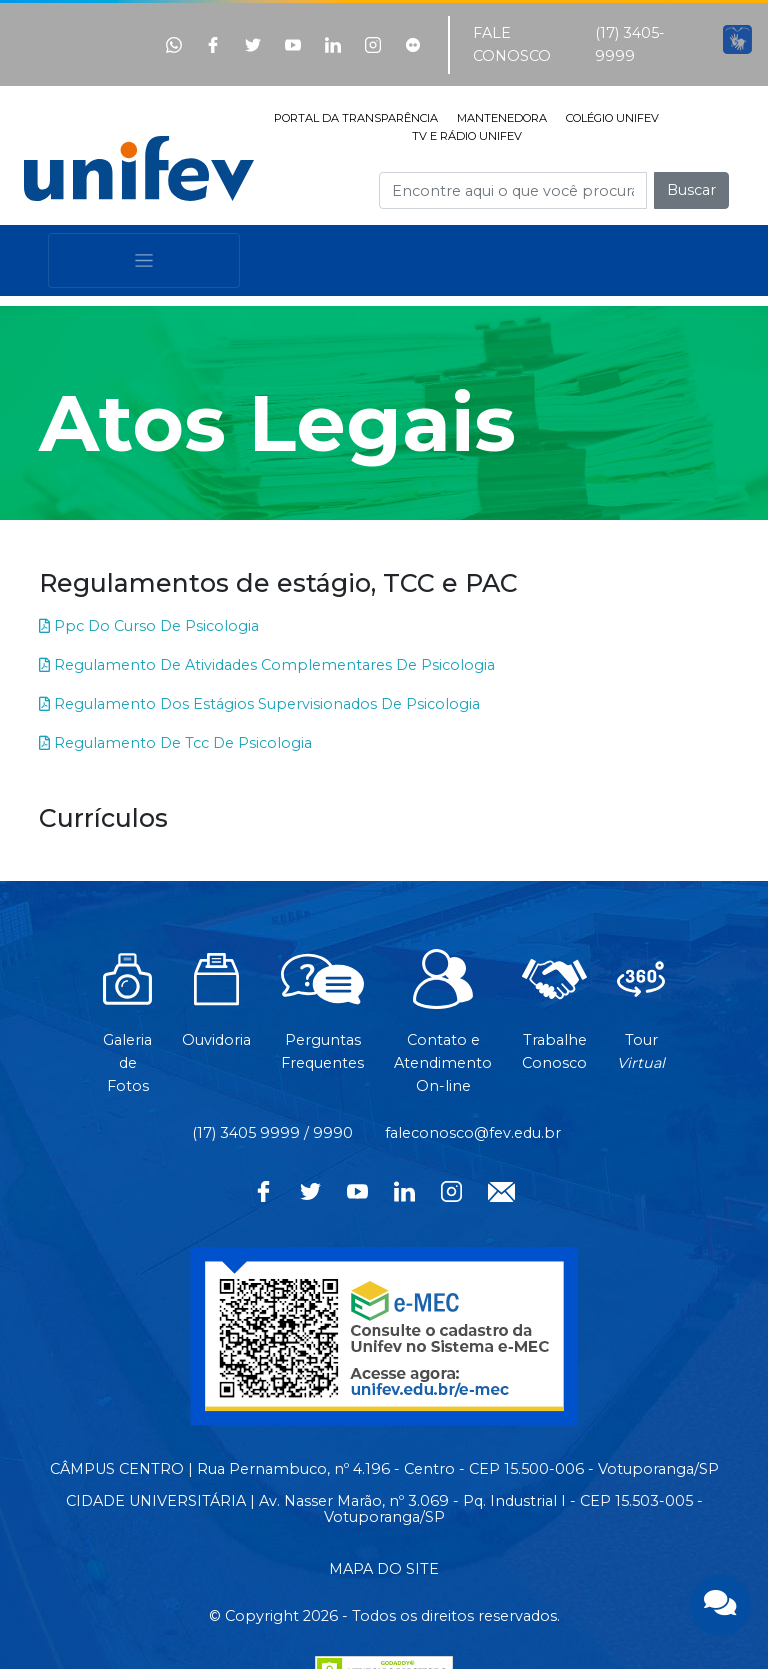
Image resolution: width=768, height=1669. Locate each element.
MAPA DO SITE (384, 1569)
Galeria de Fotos (127, 1032)
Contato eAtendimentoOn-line (443, 1032)
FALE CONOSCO (512, 44)
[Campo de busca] (513, 190)
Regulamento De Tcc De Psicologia (175, 743)
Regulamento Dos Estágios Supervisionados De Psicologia (259, 704)
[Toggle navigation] (144, 260)
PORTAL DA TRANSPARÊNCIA (356, 118)
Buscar (691, 190)
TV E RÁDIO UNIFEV (467, 136)
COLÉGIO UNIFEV (612, 118)
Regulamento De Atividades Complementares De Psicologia (267, 665)
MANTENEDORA (502, 118)
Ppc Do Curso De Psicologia (149, 626)
